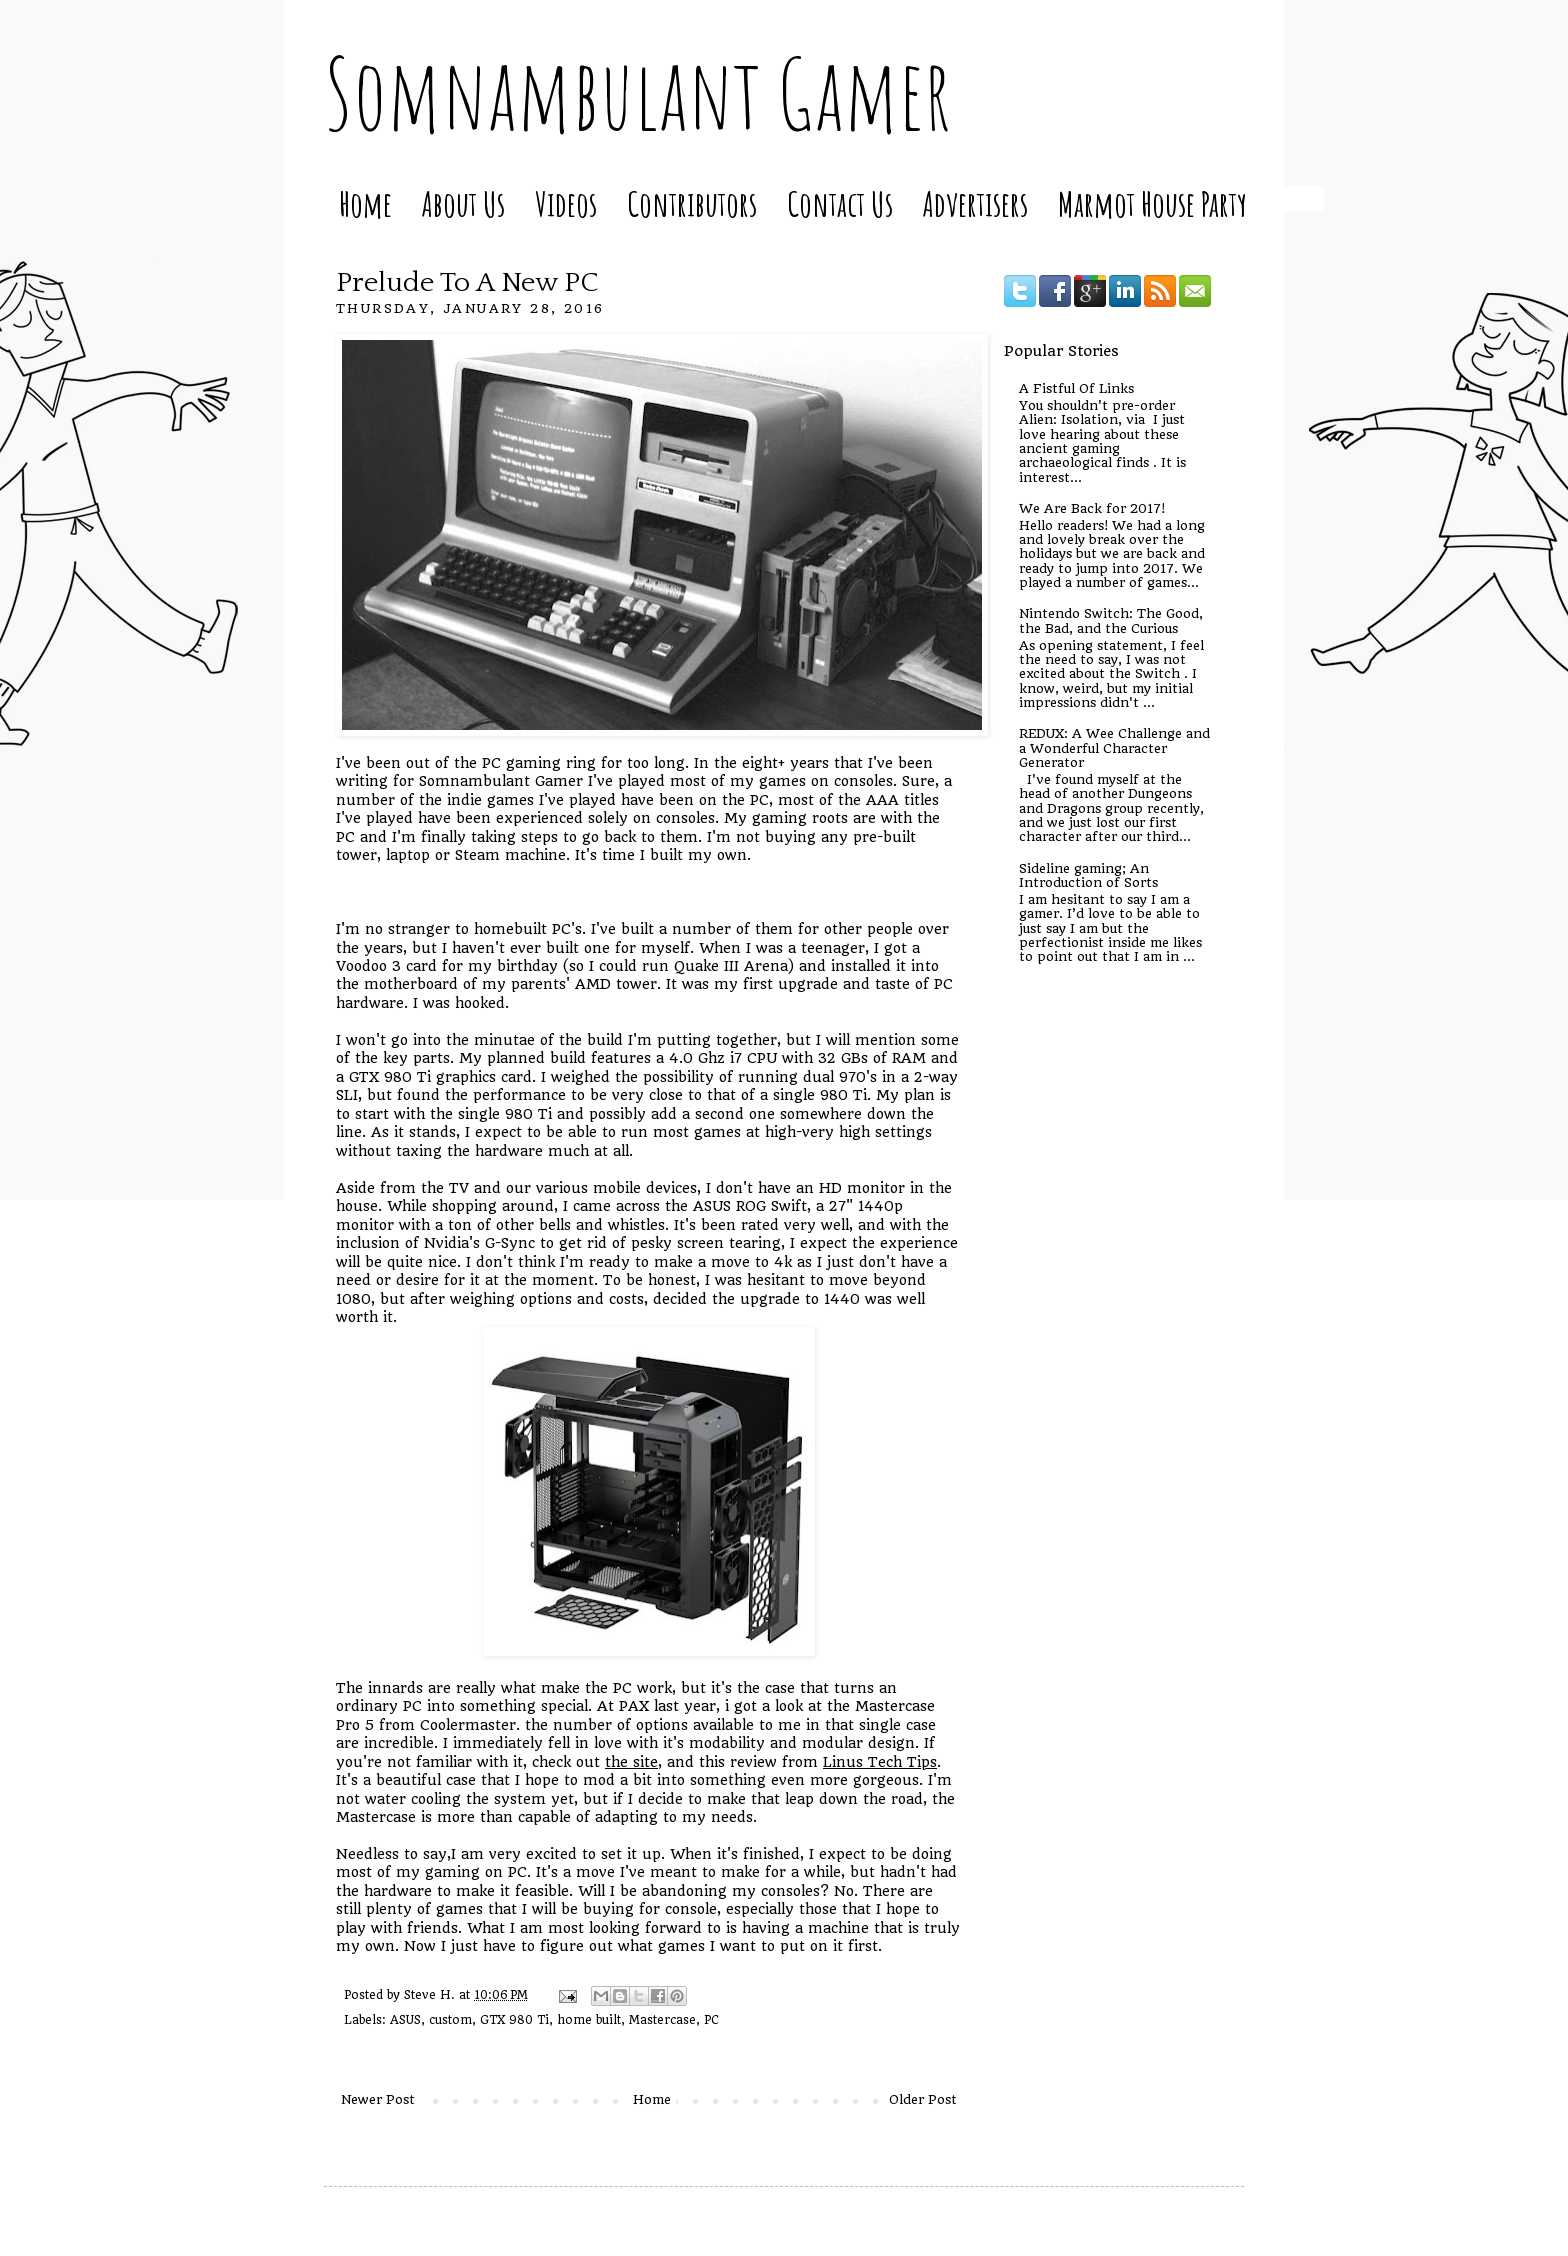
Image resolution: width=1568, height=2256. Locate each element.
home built (589, 2020)
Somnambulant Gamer (637, 93)
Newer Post (378, 2099)
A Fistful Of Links (1076, 388)
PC (711, 2020)
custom (450, 2020)
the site (631, 1762)
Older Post (923, 2099)
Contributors (692, 203)
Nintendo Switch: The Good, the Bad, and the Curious (1111, 620)
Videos (566, 203)
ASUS (405, 2020)
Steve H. (431, 1995)
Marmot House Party (1152, 203)
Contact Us (840, 203)
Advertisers (975, 203)
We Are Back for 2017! (1092, 508)
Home (365, 203)
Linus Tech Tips (880, 1762)
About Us (463, 203)
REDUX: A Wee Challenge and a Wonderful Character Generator (1114, 748)
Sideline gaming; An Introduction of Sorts (1088, 875)
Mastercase (662, 2020)
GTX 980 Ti (514, 2020)
